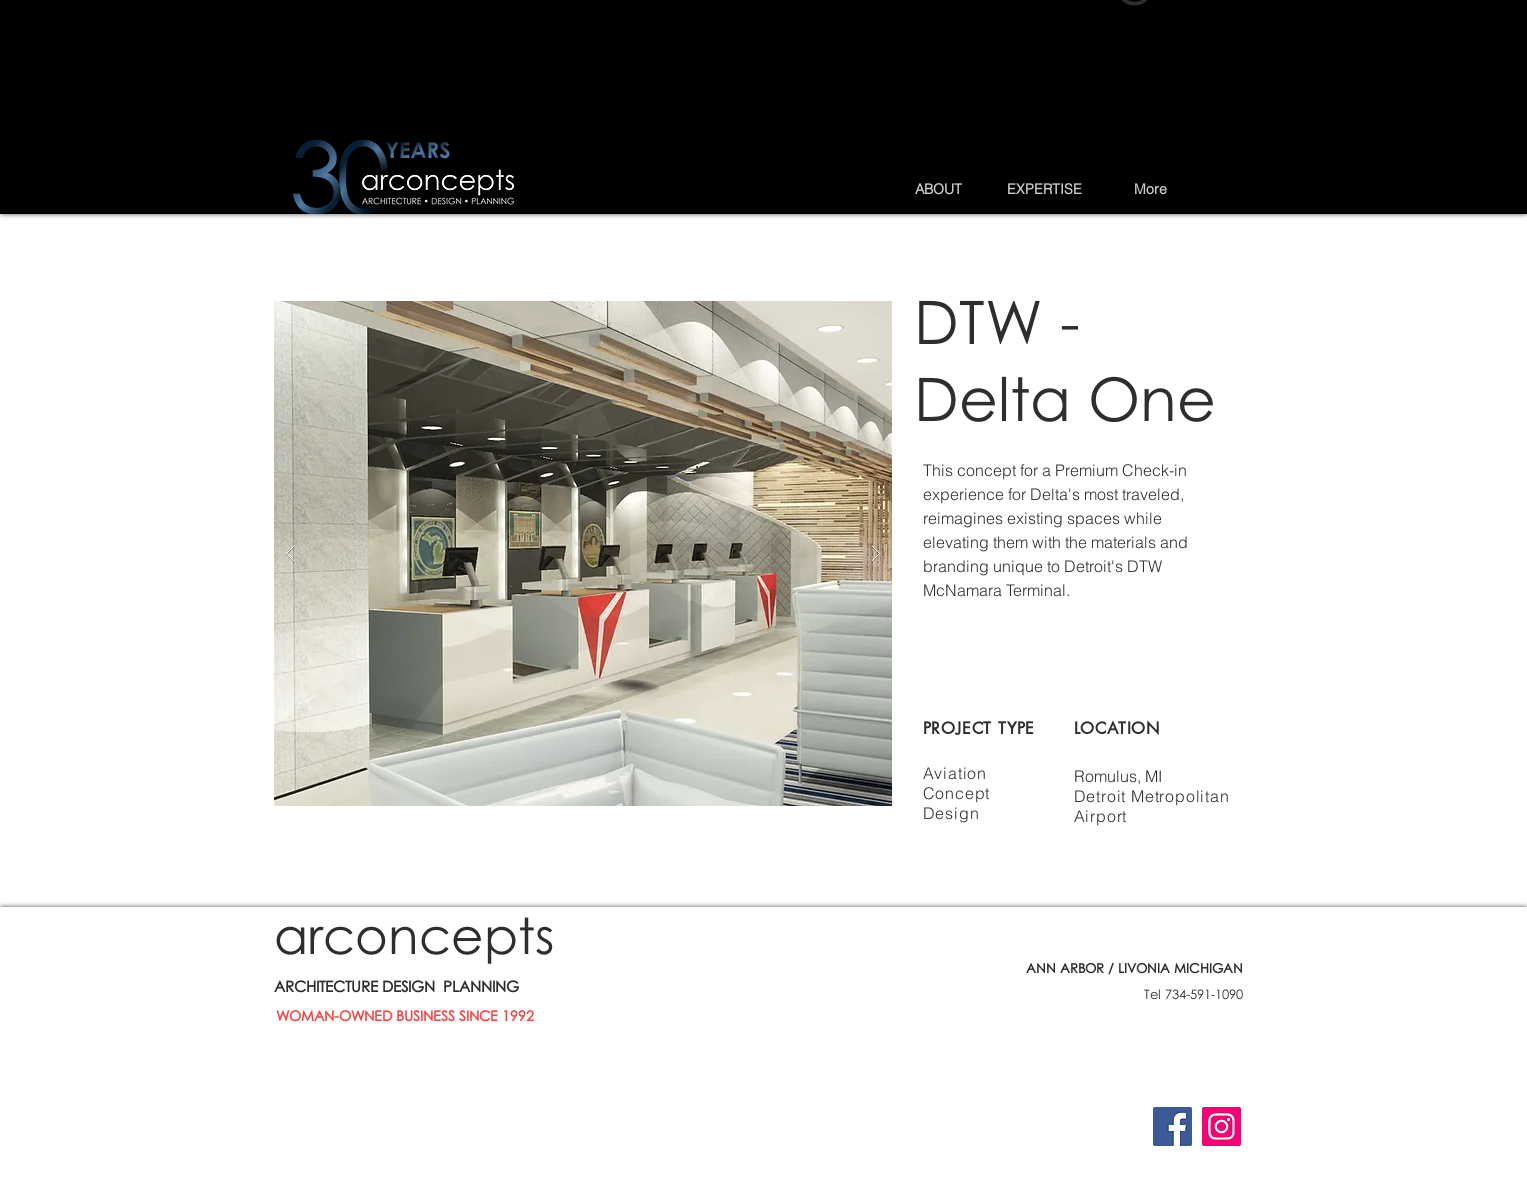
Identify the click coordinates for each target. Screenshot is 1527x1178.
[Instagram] (1221, 1126)
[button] (938, 189)
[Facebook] (1172, 1126)
